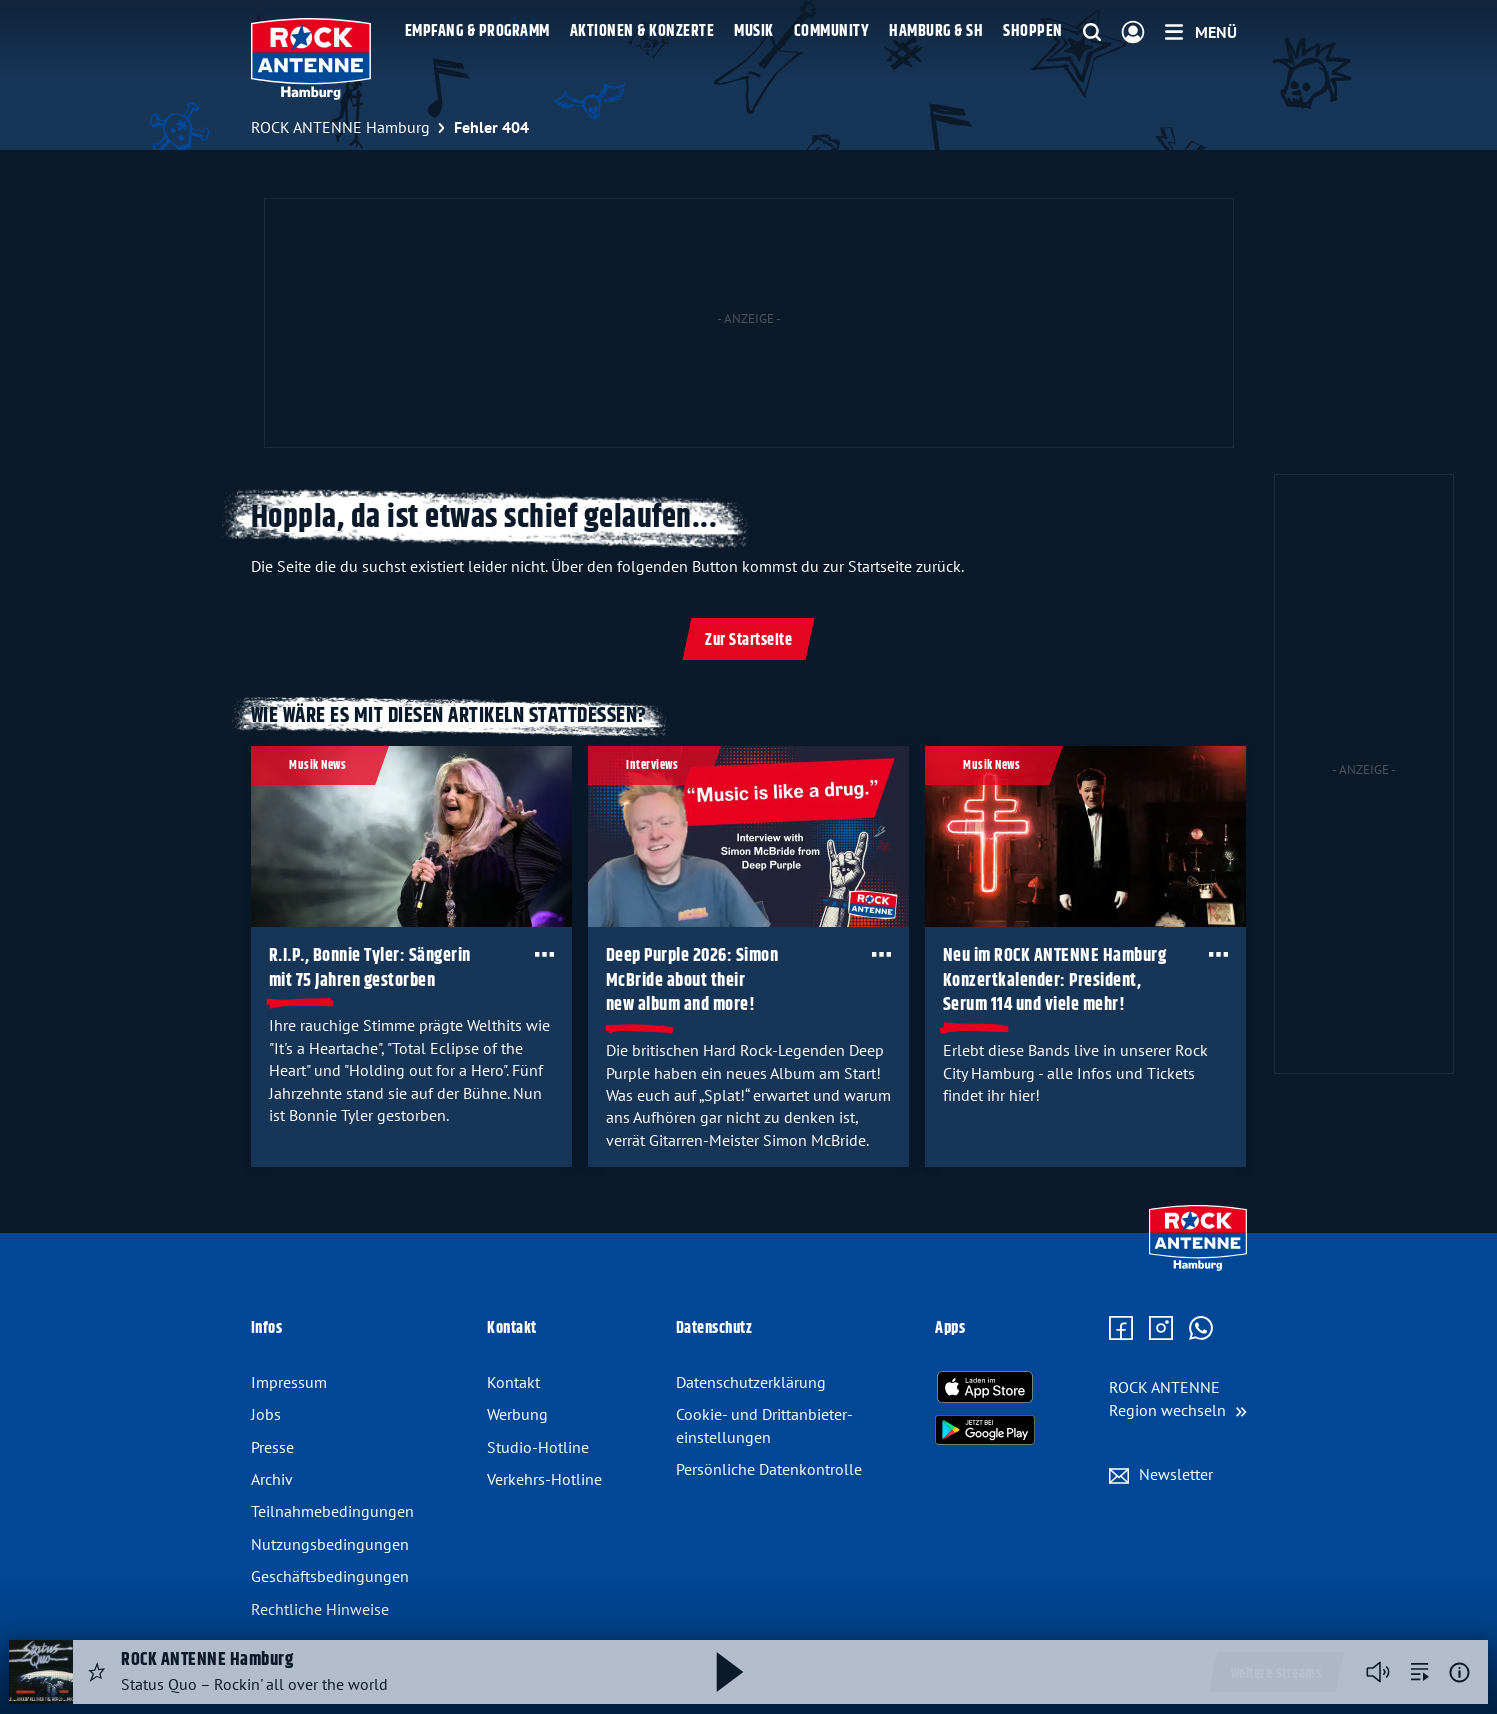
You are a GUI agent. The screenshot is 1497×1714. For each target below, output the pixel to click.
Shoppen (1033, 31)
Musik (754, 31)
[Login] (1133, 33)
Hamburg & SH (936, 31)
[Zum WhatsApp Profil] (1201, 1329)
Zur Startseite (748, 640)
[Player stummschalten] (1378, 1672)
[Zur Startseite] (1197, 1266)
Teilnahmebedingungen (332, 1511)
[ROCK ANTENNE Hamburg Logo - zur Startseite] (311, 59)
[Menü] (1201, 32)
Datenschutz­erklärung (751, 1382)
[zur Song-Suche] (1420, 1672)
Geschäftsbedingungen (330, 1576)
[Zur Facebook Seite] (1121, 1329)
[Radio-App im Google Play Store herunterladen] (985, 1430)
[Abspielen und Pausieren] (730, 1672)
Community (832, 31)
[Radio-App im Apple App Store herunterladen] (985, 1387)
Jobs (266, 1414)
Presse (272, 1447)
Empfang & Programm (477, 31)
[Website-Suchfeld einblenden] (1092, 33)
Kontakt (513, 1382)
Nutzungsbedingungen (330, 1544)
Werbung (517, 1414)
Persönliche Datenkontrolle (769, 1469)
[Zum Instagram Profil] (1161, 1329)
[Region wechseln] (1178, 1398)
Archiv (272, 1479)
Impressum (289, 1382)
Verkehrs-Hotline (544, 1479)
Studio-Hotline (538, 1447)
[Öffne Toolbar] (543, 954)
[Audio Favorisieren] (97, 1672)
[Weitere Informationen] (1459, 1672)
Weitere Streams (1276, 1674)
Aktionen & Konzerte (642, 31)
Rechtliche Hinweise (320, 1609)
